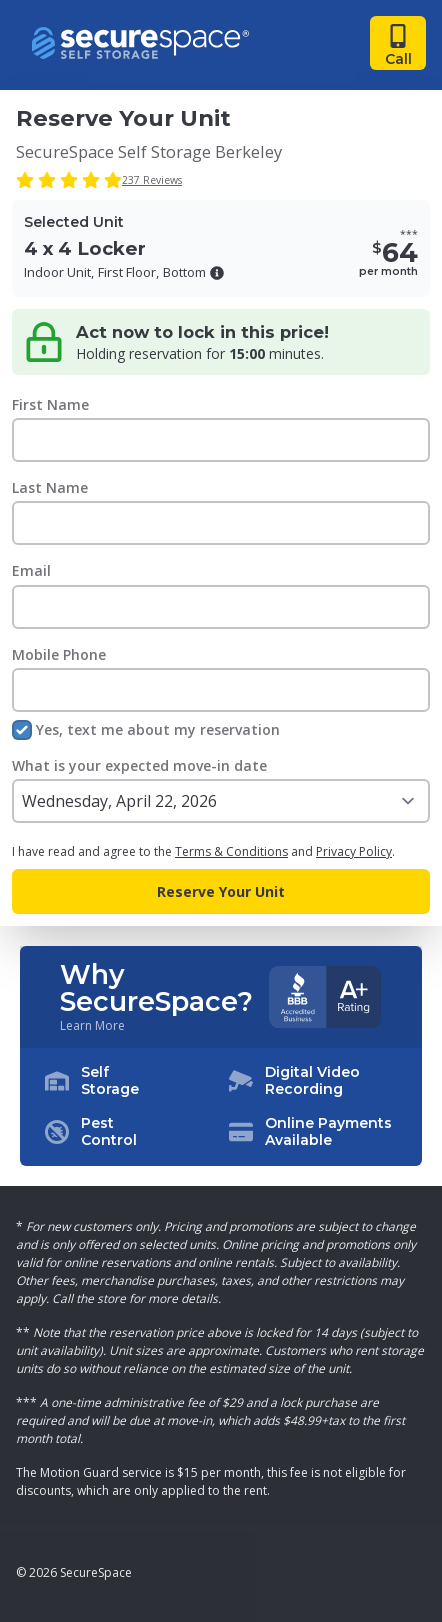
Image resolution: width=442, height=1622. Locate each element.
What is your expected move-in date (139, 765)
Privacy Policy (354, 851)
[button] (217, 273)
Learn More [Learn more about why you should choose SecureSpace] (92, 1026)
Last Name (50, 487)
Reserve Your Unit (221, 891)
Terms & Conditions (231, 851)
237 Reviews (152, 180)
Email (31, 570)
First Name (50, 404)
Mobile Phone (59, 654)
